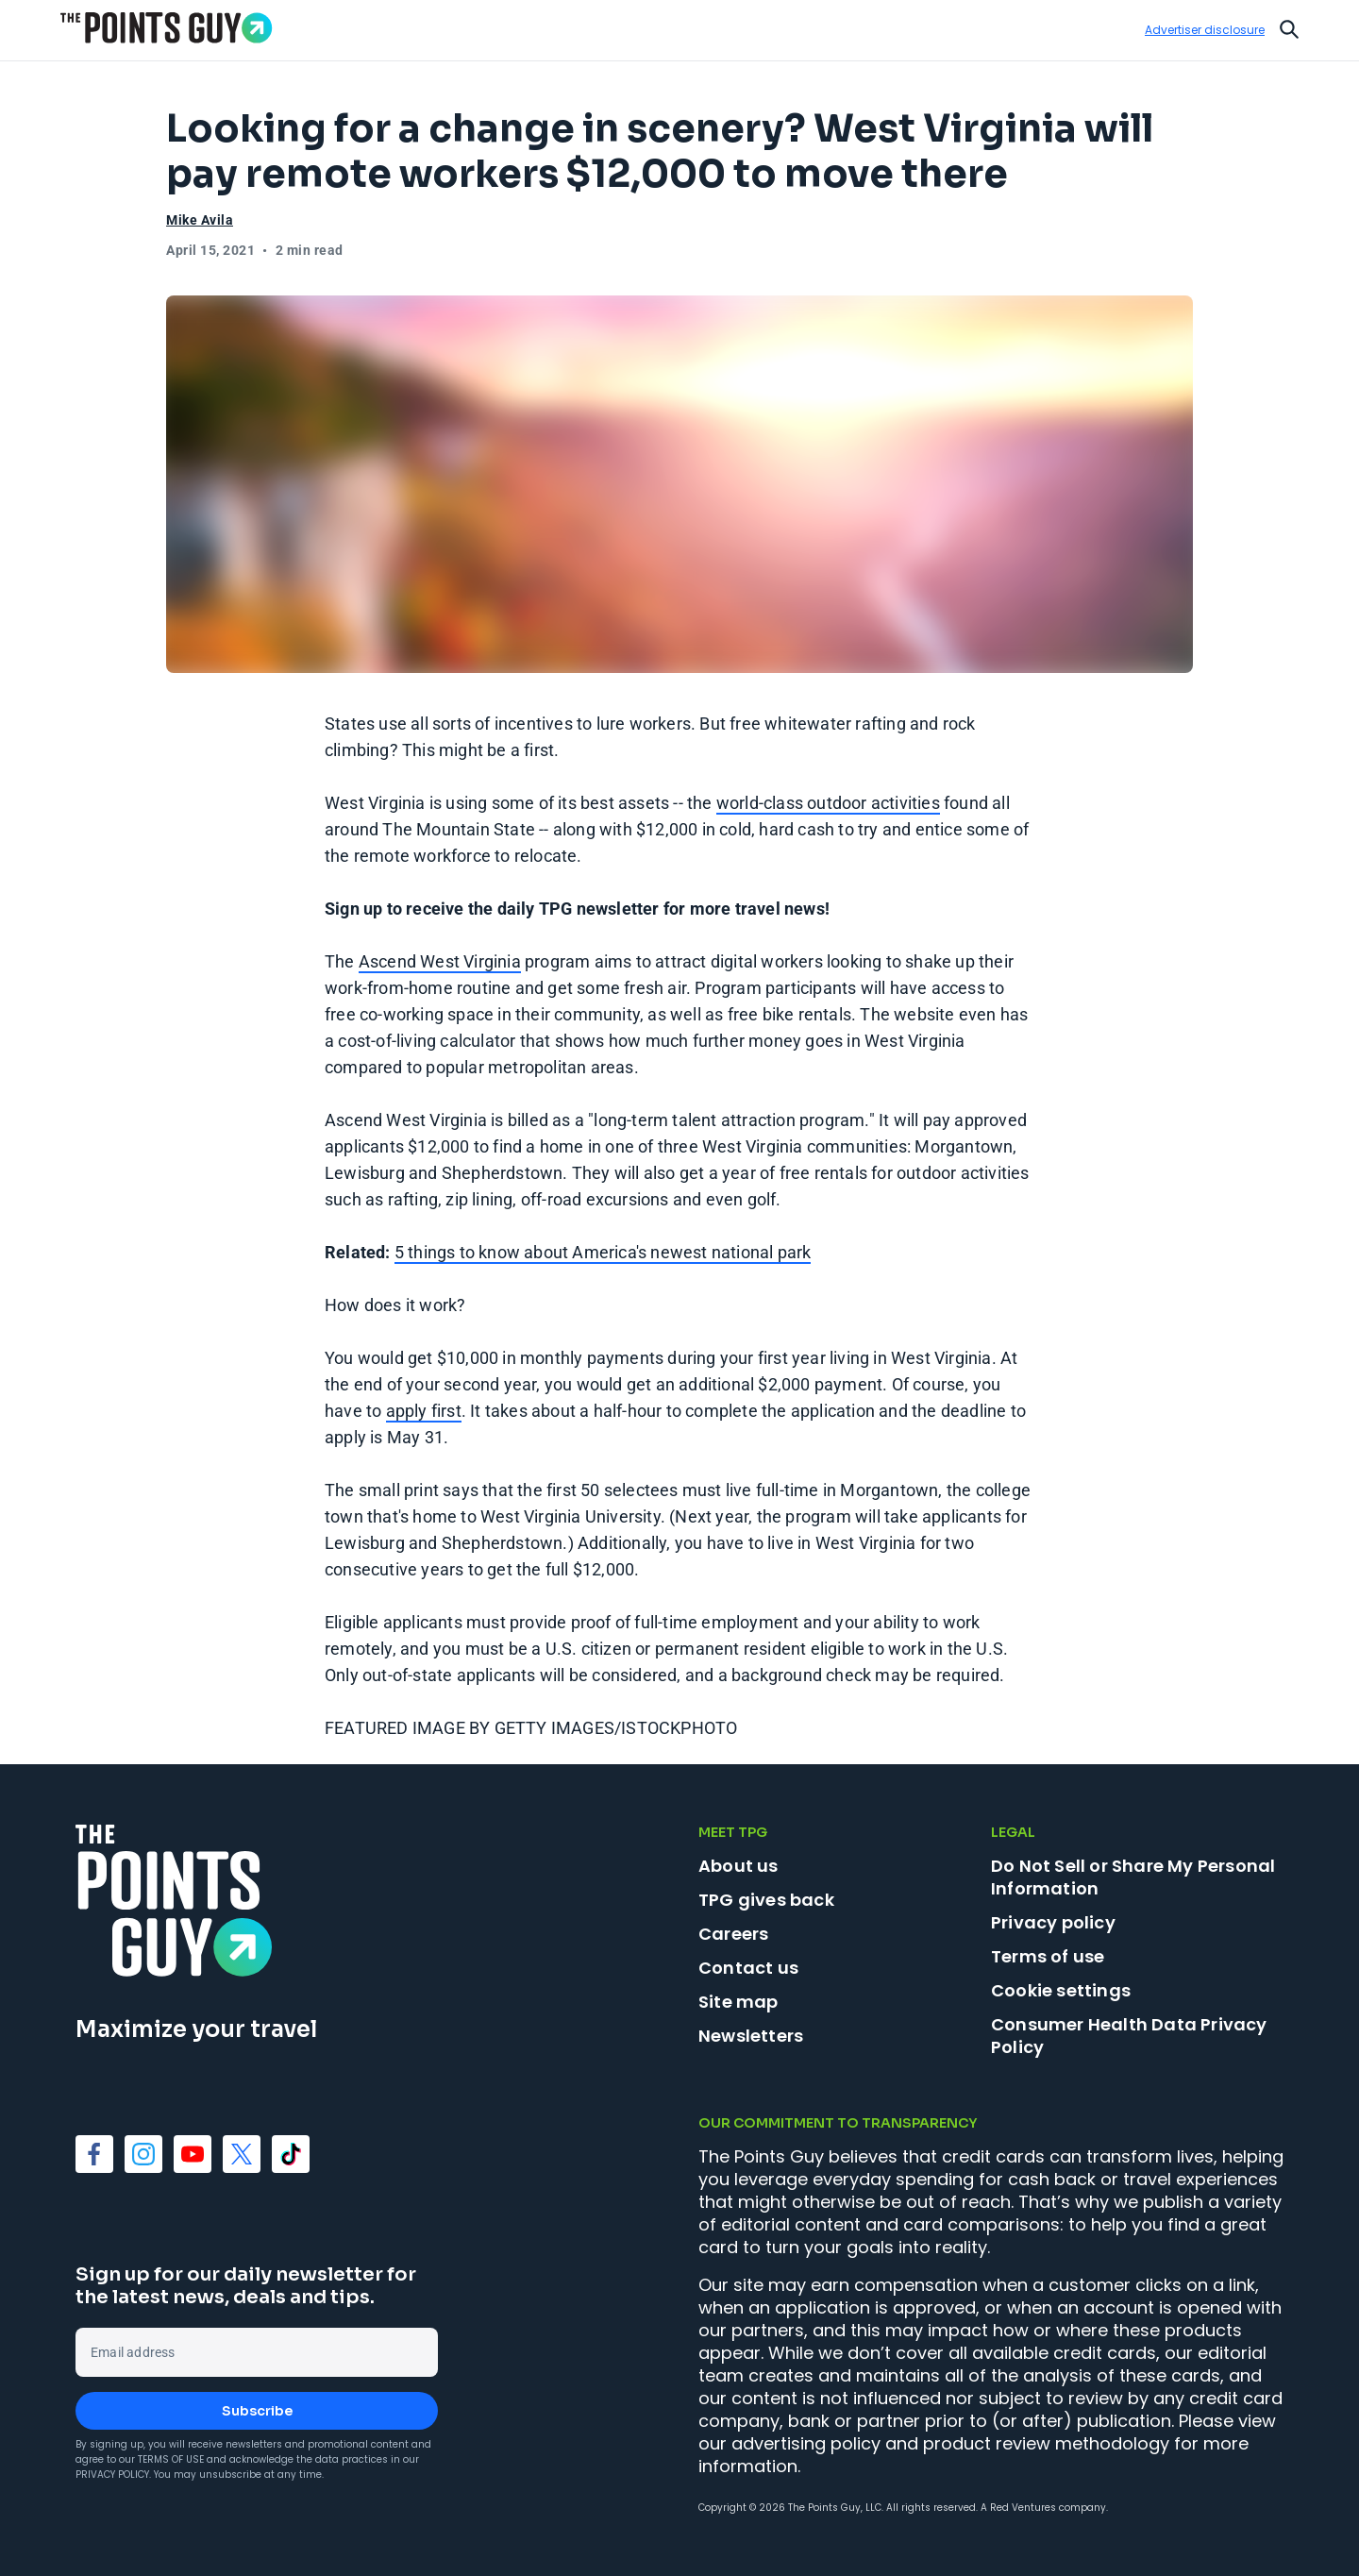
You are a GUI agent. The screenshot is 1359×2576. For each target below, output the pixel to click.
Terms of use (1047, 1956)
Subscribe (257, 2410)
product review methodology (1046, 2443)
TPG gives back (766, 1899)
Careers (733, 1933)
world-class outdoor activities (828, 803)
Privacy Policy (112, 2474)
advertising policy (806, 2443)
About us (738, 1865)
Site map (738, 2001)
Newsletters (750, 2035)
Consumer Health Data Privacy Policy (1129, 2035)
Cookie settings (1061, 1990)
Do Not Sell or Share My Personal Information (1133, 1877)
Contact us (748, 1967)
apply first (423, 1411)
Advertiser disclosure (1205, 30)
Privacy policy (1053, 1922)
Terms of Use (171, 2459)
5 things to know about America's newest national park (603, 1252)
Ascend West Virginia (440, 961)
